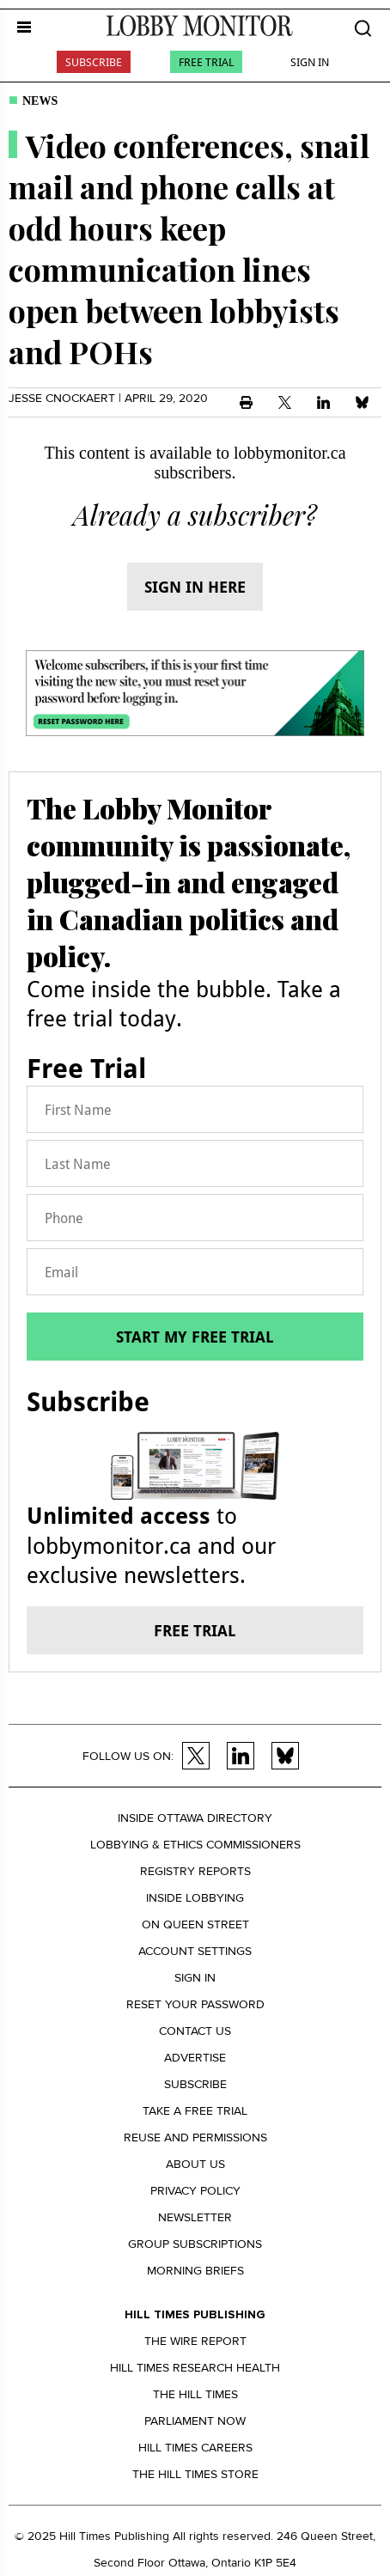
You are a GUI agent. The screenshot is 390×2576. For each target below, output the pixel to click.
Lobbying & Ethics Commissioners (195, 1844)
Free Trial (206, 62)
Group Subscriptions (195, 2244)
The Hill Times (195, 2394)
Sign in (195, 1977)
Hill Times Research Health (195, 2367)
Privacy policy (195, 2190)
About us (195, 2164)
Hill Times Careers (195, 2447)
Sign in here (195, 586)
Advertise (195, 2057)
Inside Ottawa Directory (195, 1818)
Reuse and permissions (195, 2137)
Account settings (195, 1951)
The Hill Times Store (195, 2474)
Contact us (195, 2031)
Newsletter (195, 2217)
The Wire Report (195, 2341)
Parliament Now (195, 2421)
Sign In (309, 62)
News (40, 100)
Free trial (195, 1630)
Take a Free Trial (195, 2111)
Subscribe (93, 62)
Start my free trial (195, 1336)
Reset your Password (195, 2004)
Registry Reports (195, 1871)
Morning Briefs (195, 2270)
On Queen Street (195, 1924)
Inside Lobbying (195, 1898)
